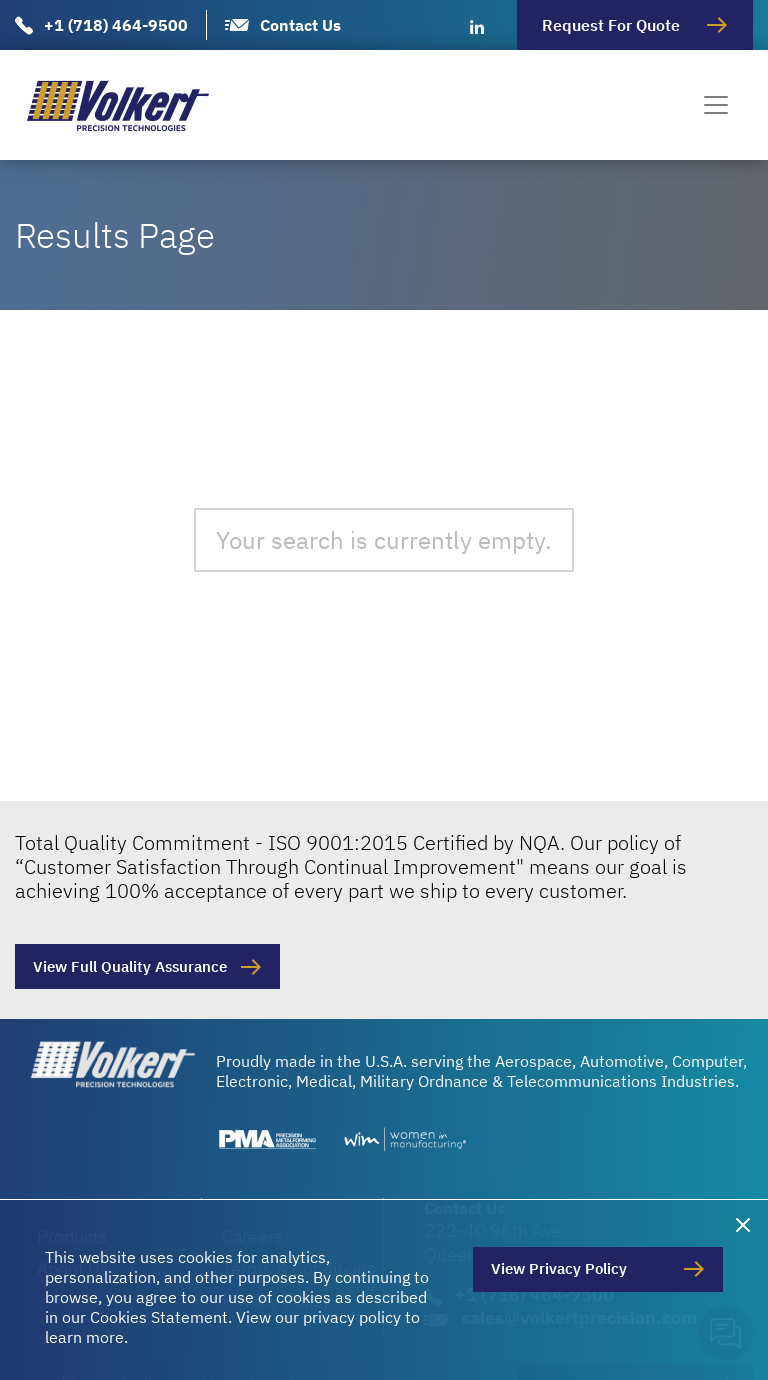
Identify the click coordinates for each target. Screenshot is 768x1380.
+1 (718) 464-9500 (116, 25)
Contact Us (300, 25)
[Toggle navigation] (716, 105)
